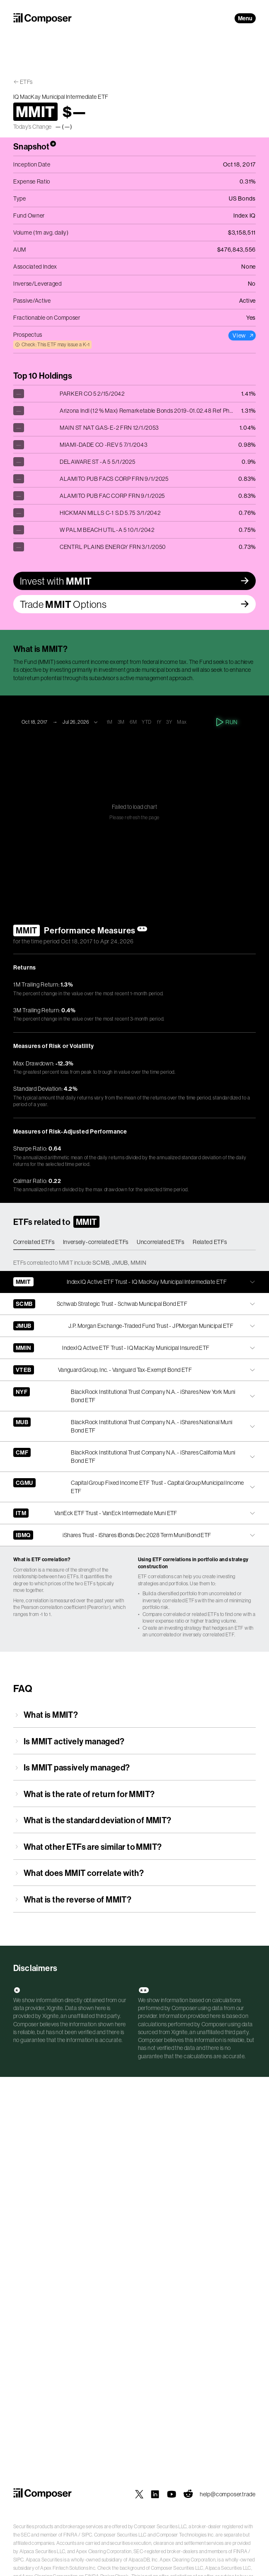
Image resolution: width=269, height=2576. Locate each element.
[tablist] (134, 1242)
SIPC (87, 2535)
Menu (245, 18)
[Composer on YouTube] (172, 2494)
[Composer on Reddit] (188, 2494)
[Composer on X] (139, 2494)
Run (227, 722)
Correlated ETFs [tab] (34, 1242)
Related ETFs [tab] (210, 1242)
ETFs (26, 82)
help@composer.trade (228, 2494)
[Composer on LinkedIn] (155, 2494)
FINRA (70, 2535)
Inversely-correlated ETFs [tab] (96, 1242)
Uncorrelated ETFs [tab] (160, 1242)
